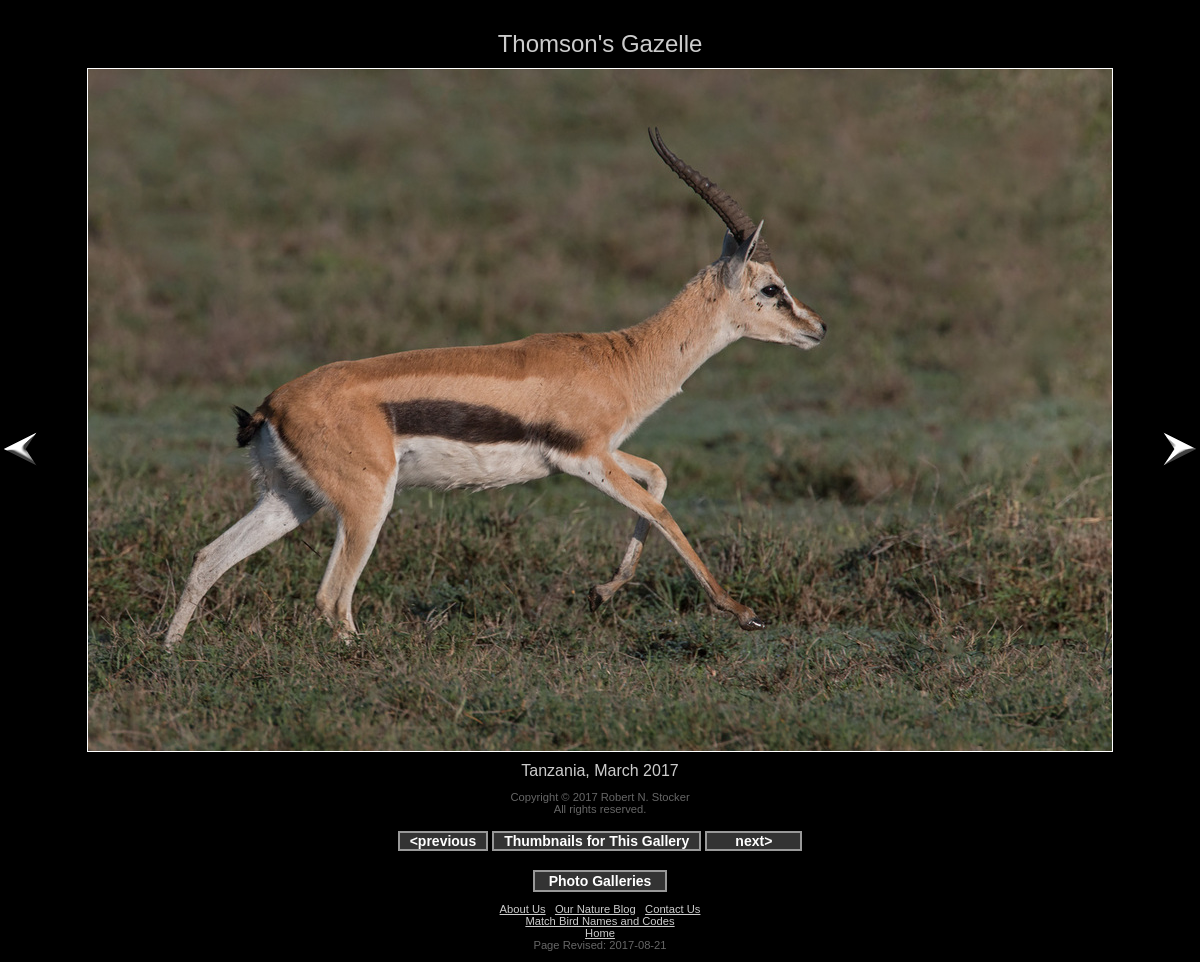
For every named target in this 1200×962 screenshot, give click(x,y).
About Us (523, 909)
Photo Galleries (600, 881)
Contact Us (672, 909)
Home (600, 933)
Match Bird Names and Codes (599, 921)
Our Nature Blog (595, 909)
